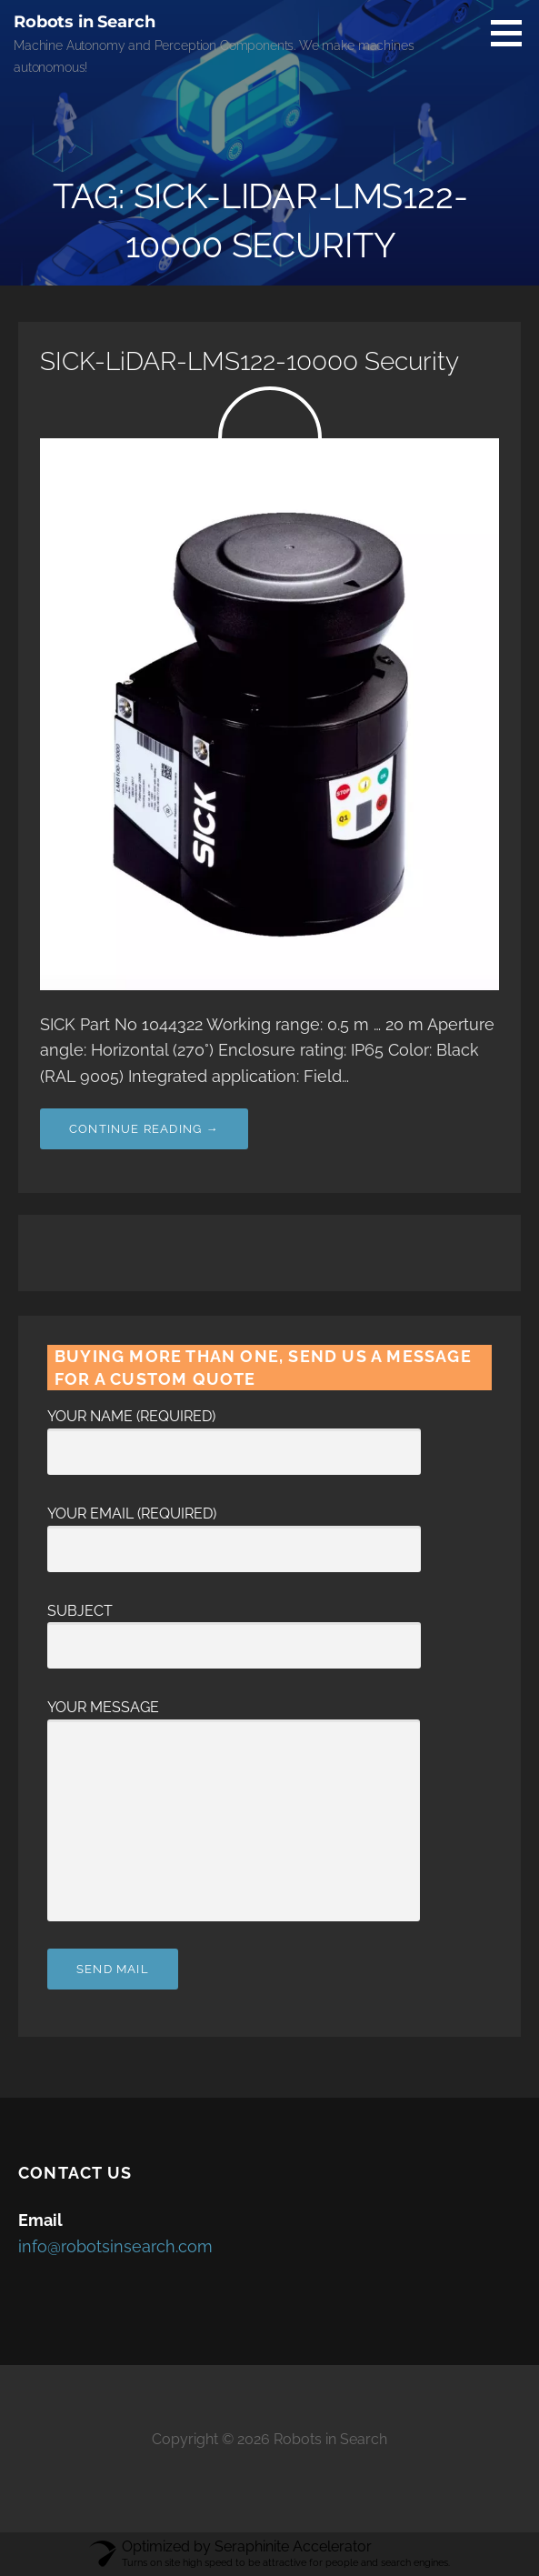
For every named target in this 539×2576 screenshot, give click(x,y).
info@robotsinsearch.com (115, 2246)
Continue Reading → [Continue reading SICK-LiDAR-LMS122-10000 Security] (144, 1129)
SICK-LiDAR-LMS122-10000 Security (249, 361)
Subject (234, 1628)
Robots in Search (84, 22)
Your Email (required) (234, 1531)
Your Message (233, 1719)
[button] (512, 32)
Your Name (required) (234, 1434)
